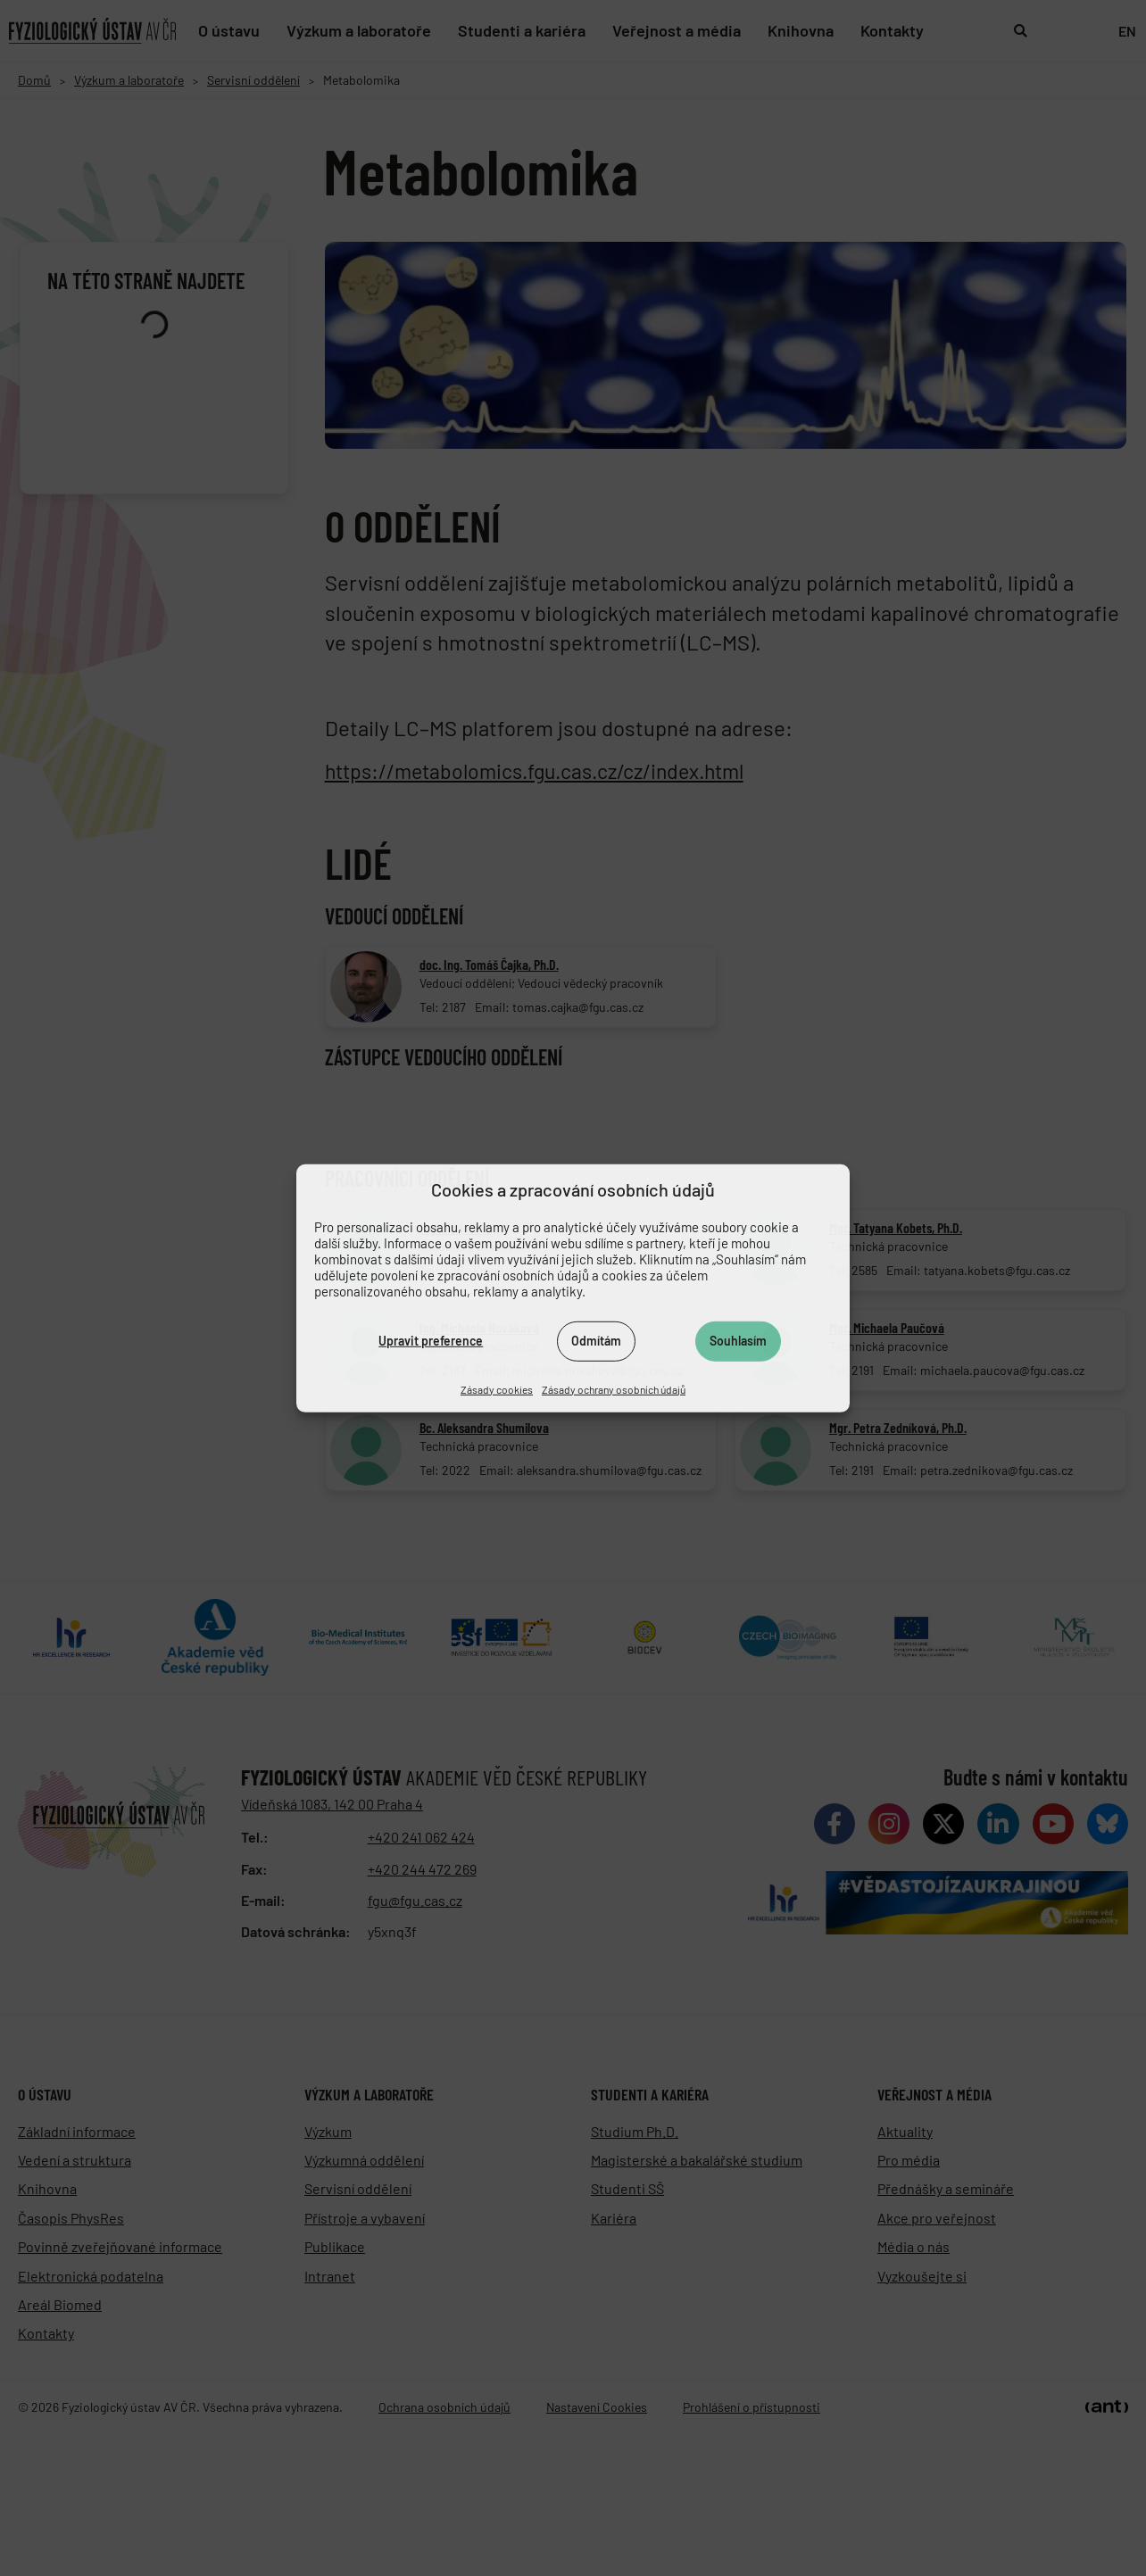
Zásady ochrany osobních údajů (613, 1388)
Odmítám (596, 1340)
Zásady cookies (497, 1388)
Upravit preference (430, 1340)
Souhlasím (738, 1340)
